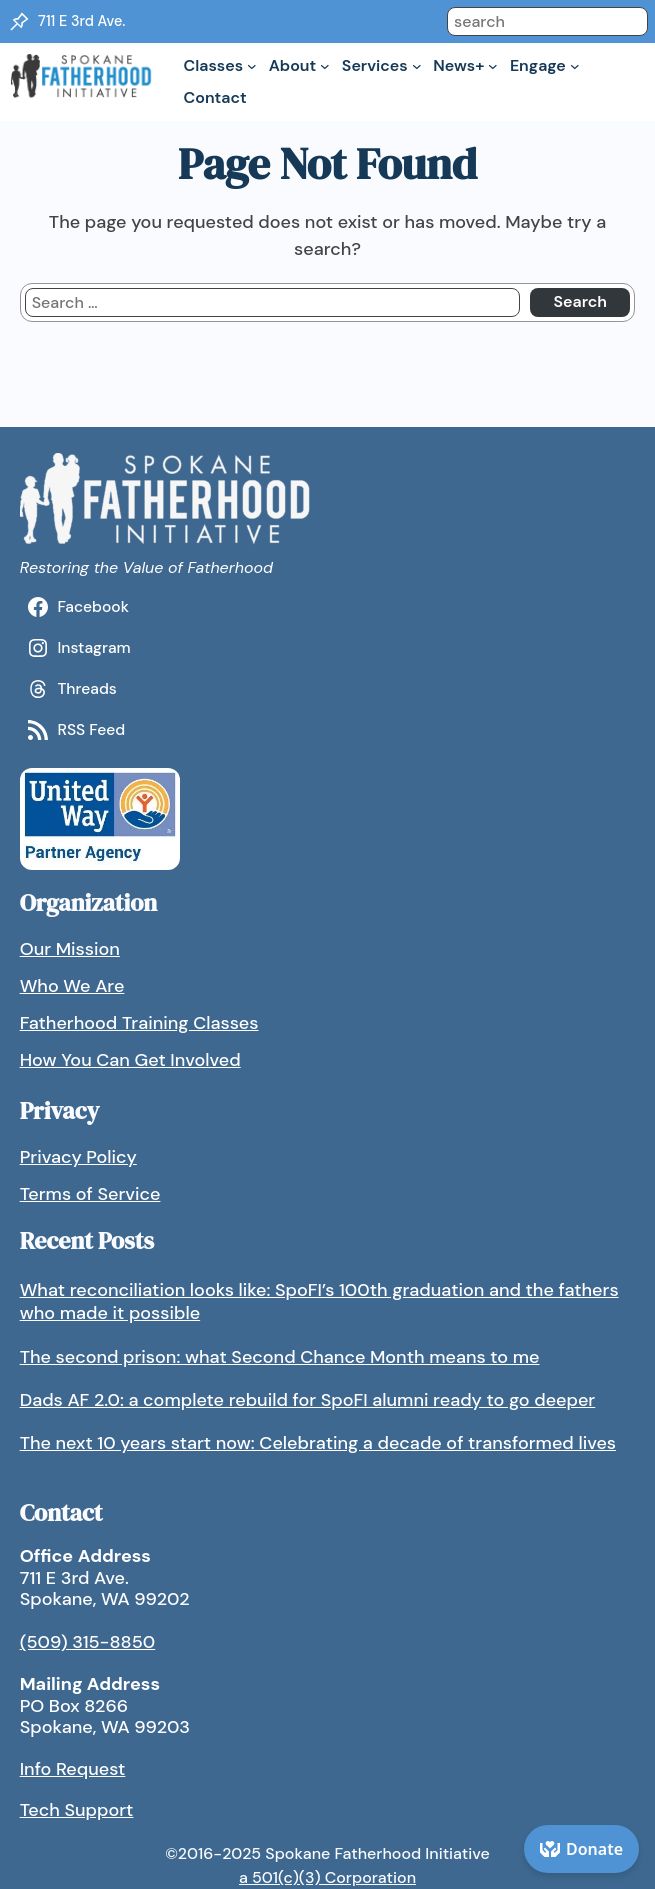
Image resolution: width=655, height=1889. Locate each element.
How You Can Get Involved (130, 1060)
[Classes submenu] (252, 66)
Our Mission (70, 949)
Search (580, 301)
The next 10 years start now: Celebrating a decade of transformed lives (318, 1443)
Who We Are (72, 986)
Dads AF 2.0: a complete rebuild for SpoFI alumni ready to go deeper (308, 1400)
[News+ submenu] (493, 66)
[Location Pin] (19, 22)
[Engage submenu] (575, 66)
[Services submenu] (417, 66)
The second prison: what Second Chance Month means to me (280, 1357)
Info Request (73, 1769)
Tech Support (77, 1810)
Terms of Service (90, 1194)
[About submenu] (325, 66)
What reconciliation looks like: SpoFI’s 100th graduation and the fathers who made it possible (319, 1301)
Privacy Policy (78, 1157)
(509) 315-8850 (88, 1642)
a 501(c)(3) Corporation (327, 1877)
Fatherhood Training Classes (139, 1023)
